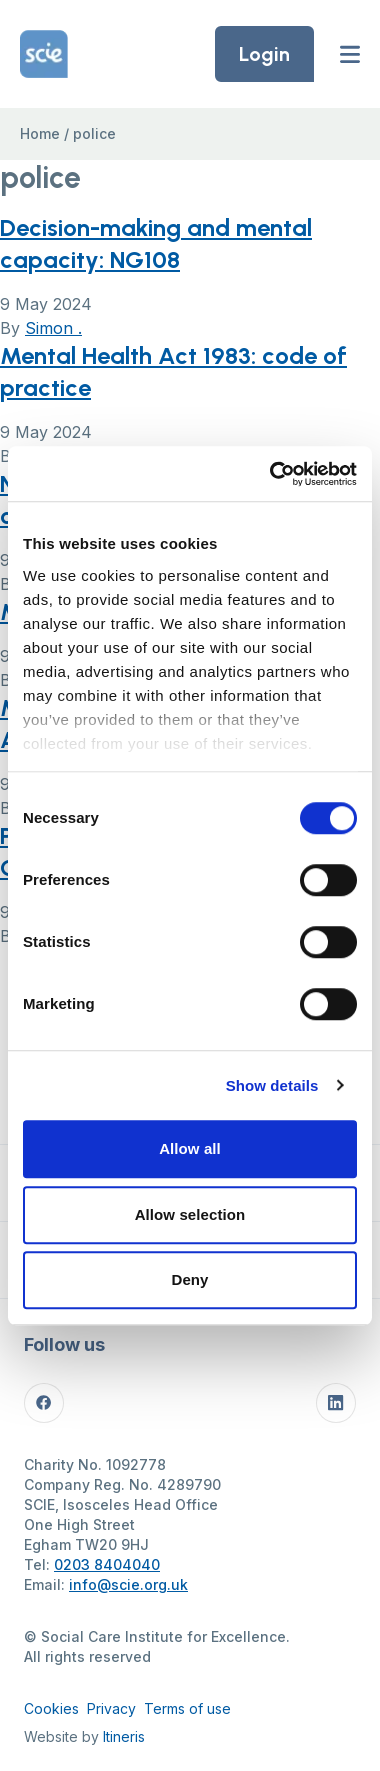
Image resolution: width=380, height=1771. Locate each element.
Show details (272, 1085)
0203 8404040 (107, 1564)
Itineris (124, 1736)
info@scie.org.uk (128, 1584)
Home (40, 133)
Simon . (53, 328)
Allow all (190, 1148)
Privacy (111, 1708)
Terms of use (187, 1708)
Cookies (51, 1708)
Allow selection (190, 1214)
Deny (189, 1279)
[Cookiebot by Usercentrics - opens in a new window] (271, 474)
